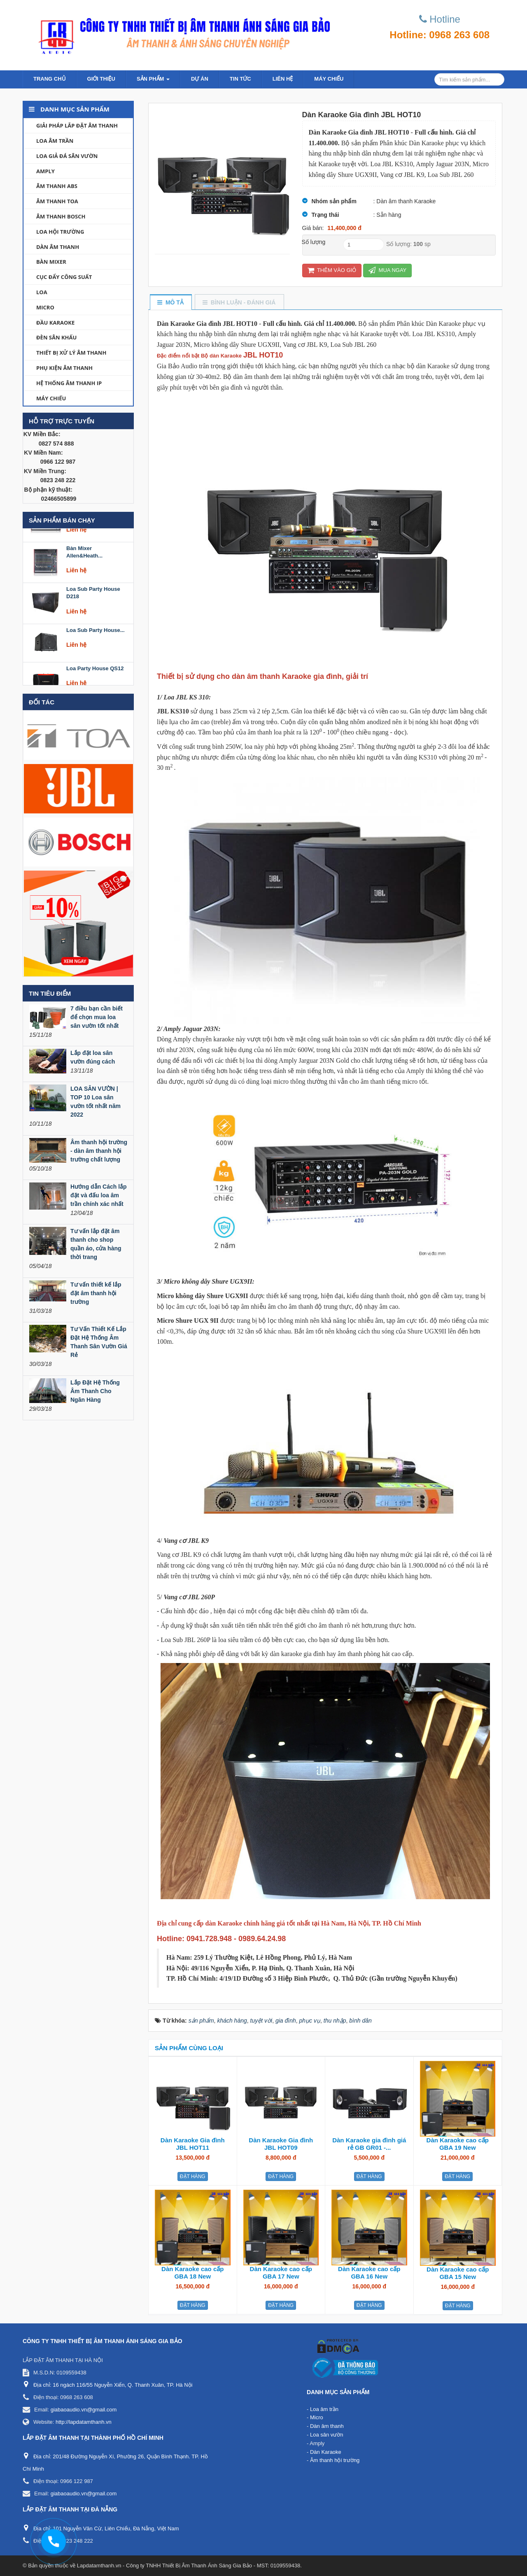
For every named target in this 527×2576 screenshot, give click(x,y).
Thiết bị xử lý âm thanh (71, 352)
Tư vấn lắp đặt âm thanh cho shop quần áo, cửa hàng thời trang (95, 1244)
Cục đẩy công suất (64, 277)
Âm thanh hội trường (334, 2460)
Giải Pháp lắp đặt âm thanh (77, 125)
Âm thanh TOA (57, 201)
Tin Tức (240, 79)
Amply (45, 171)
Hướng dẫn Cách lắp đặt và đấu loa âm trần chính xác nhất (98, 1195)
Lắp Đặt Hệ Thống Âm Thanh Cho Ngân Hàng (95, 1391)
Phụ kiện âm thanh (64, 368)
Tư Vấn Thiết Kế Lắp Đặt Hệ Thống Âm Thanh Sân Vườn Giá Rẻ (98, 1342)
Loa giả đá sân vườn (67, 156)
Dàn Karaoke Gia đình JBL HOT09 (281, 2144)
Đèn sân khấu (56, 337)
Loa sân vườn (326, 2435)
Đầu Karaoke (55, 322)
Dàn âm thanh (57, 247)
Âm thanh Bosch (60, 216)
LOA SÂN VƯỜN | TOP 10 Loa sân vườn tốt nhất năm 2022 (95, 1101)
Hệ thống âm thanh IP (69, 383)
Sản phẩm (153, 81)
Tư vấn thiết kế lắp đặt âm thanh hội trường (95, 1293)
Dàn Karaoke (325, 2452)
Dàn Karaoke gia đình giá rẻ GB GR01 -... (369, 2144)
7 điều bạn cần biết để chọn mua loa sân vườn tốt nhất (96, 1017)
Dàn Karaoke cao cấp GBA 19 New (458, 2144)
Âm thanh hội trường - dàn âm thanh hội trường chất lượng (98, 1151)
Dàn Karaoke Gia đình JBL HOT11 (193, 2144)
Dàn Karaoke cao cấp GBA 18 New (192, 2272)
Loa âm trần (54, 140)
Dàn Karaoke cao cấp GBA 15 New (458, 2273)
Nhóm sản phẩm (334, 201)
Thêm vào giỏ (332, 270)
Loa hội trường (60, 231)
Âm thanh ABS (56, 186)
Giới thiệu (101, 79)
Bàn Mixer (51, 261)
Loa (41, 292)
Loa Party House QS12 (95, 684)
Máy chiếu (328, 79)
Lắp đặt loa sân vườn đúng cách (92, 1057)
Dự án (199, 79)
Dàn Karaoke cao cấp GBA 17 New (281, 2272)
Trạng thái (325, 214)
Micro (45, 307)
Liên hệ (283, 79)
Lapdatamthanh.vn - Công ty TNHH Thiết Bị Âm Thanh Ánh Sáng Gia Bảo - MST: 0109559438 (188, 2565)
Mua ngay (387, 270)
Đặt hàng (192, 2176)
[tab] (170, 302)
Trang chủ (49, 79)
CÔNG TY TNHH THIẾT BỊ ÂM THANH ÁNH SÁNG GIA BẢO (102, 2341)
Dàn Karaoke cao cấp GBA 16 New (369, 2272)
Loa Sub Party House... (95, 646)
